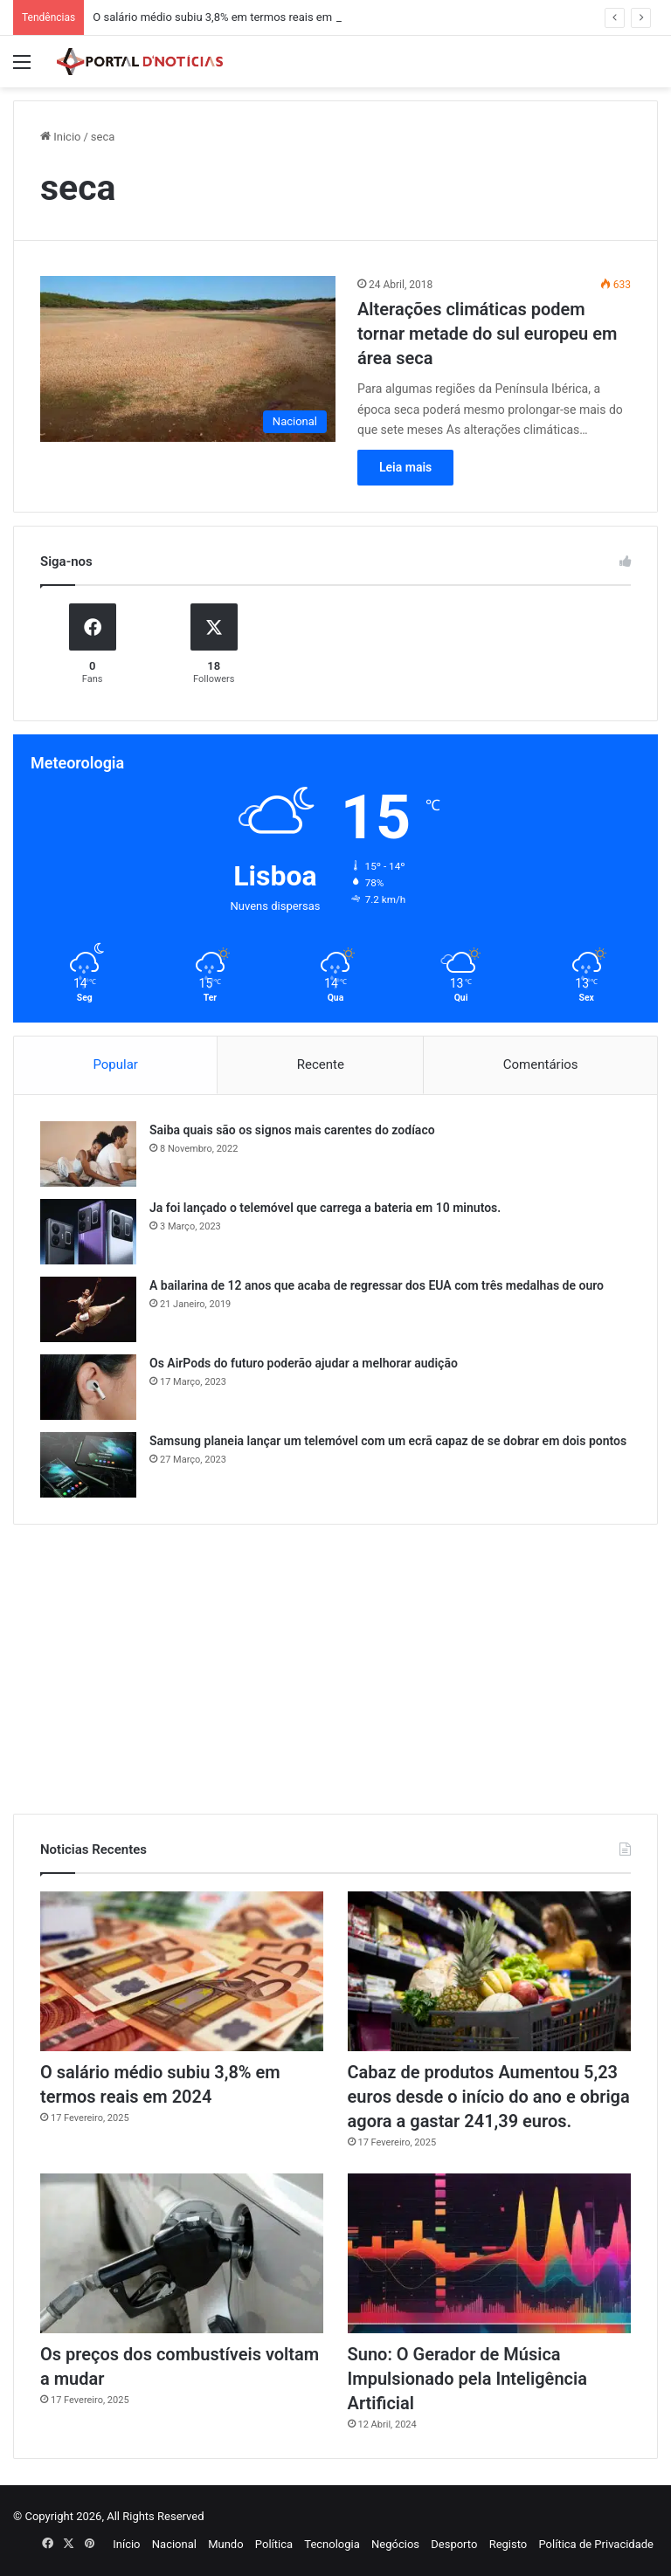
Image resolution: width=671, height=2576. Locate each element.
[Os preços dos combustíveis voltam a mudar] (181, 2253)
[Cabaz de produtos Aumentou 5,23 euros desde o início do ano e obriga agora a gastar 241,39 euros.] (489, 1971)
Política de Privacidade (596, 2544)
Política (274, 2544)
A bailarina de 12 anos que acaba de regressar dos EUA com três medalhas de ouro (376, 1285)
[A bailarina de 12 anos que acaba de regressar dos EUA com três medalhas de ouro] (88, 1309)
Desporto (454, 2544)
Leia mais (405, 467)
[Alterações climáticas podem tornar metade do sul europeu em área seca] (188, 359)
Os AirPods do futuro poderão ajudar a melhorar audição (303, 1363)
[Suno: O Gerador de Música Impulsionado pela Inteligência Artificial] (489, 2253)
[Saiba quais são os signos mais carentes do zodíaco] (88, 1154)
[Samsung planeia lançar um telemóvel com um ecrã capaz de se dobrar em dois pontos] (88, 1465)
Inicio (60, 136)
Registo (508, 2544)
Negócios (395, 2544)
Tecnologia (332, 2544)
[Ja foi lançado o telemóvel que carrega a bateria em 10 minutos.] (88, 1231)
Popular (115, 1064)
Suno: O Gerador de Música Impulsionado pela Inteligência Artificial (467, 2379)
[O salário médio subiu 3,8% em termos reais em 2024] (181, 1971)
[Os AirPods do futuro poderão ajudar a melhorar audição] (88, 1387)
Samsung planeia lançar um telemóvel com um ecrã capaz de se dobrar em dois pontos (387, 1441)
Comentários (540, 1064)
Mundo (225, 2544)
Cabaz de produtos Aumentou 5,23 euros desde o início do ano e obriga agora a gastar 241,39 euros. (489, 2097)
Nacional (174, 2544)
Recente (320, 1064)
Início (126, 2544)
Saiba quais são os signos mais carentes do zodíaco (292, 1130)
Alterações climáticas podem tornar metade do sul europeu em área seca (487, 333)
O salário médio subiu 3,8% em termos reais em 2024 (226, 17)
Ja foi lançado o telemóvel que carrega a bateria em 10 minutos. (325, 1208)
